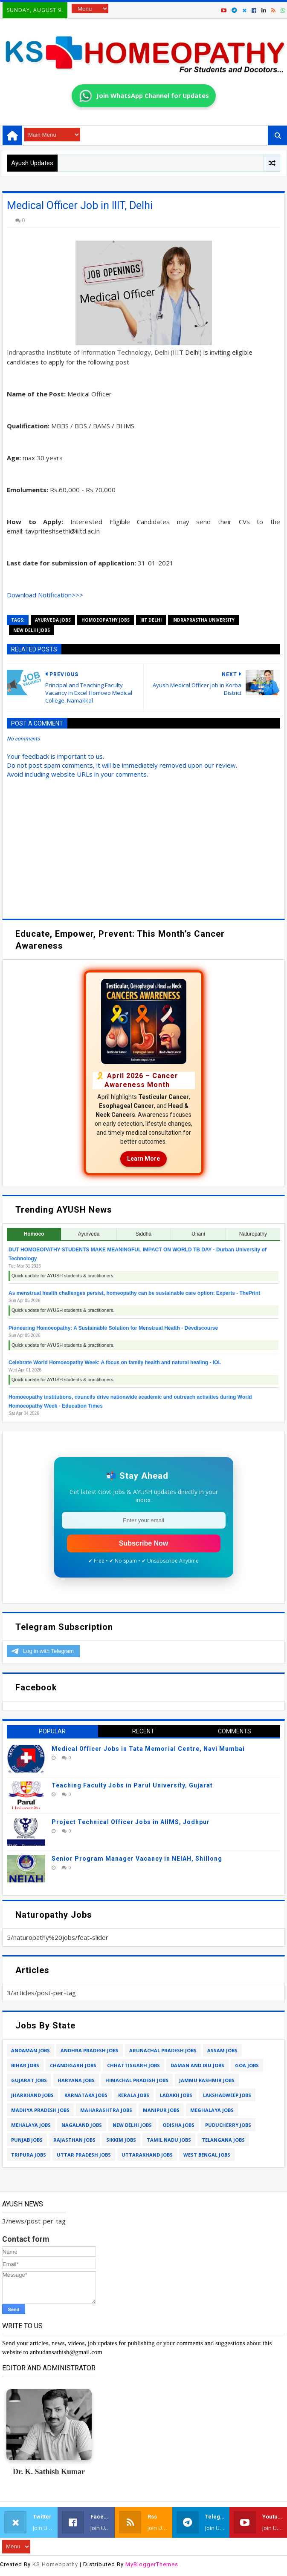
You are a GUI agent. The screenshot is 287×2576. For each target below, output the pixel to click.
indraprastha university (203, 620)
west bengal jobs (206, 2154)
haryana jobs (76, 2080)
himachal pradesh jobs (136, 2080)
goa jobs (247, 2065)
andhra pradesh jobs (90, 2050)
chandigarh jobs (73, 2065)
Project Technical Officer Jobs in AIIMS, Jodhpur (131, 1822)
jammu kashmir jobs (207, 2080)
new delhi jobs (31, 630)
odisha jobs (178, 2125)
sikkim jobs (121, 2140)
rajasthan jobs (74, 2140)
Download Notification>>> (45, 595)
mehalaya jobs (31, 2125)
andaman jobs (30, 2050)
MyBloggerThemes (151, 2564)
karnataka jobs (85, 2095)
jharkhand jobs (32, 2095)
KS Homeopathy (55, 2564)
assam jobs (222, 2050)
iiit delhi (151, 620)
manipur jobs (161, 2110)
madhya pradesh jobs (40, 2110)
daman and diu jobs (197, 2065)
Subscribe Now (143, 1543)
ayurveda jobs (53, 620)
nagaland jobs (81, 2125)
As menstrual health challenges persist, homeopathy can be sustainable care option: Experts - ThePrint (134, 1293)
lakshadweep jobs (227, 2095)
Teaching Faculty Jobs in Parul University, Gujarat (132, 1785)
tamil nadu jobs (169, 2140)
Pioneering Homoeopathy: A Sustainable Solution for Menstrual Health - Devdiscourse (113, 1328)
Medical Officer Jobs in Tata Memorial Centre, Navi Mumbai (148, 1748)
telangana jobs (223, 2140)
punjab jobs (27, 2140)
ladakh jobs (176, 2095)
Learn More (143, 1158)
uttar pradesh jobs (84, 2154)
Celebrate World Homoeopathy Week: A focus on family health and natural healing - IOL (115, 1362)
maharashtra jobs (106, 2110)
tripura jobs (28, 2154)
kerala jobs (133, 2095)
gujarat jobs (29, 2080)
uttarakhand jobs (147, 2154)
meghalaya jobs (212, 2110)
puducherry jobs (228, 2125)
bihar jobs (25, 2065)
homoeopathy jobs (105, 620)
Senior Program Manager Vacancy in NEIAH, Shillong (137, 1858)
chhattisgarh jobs (133, 2065)
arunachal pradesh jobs (163, 2050)
